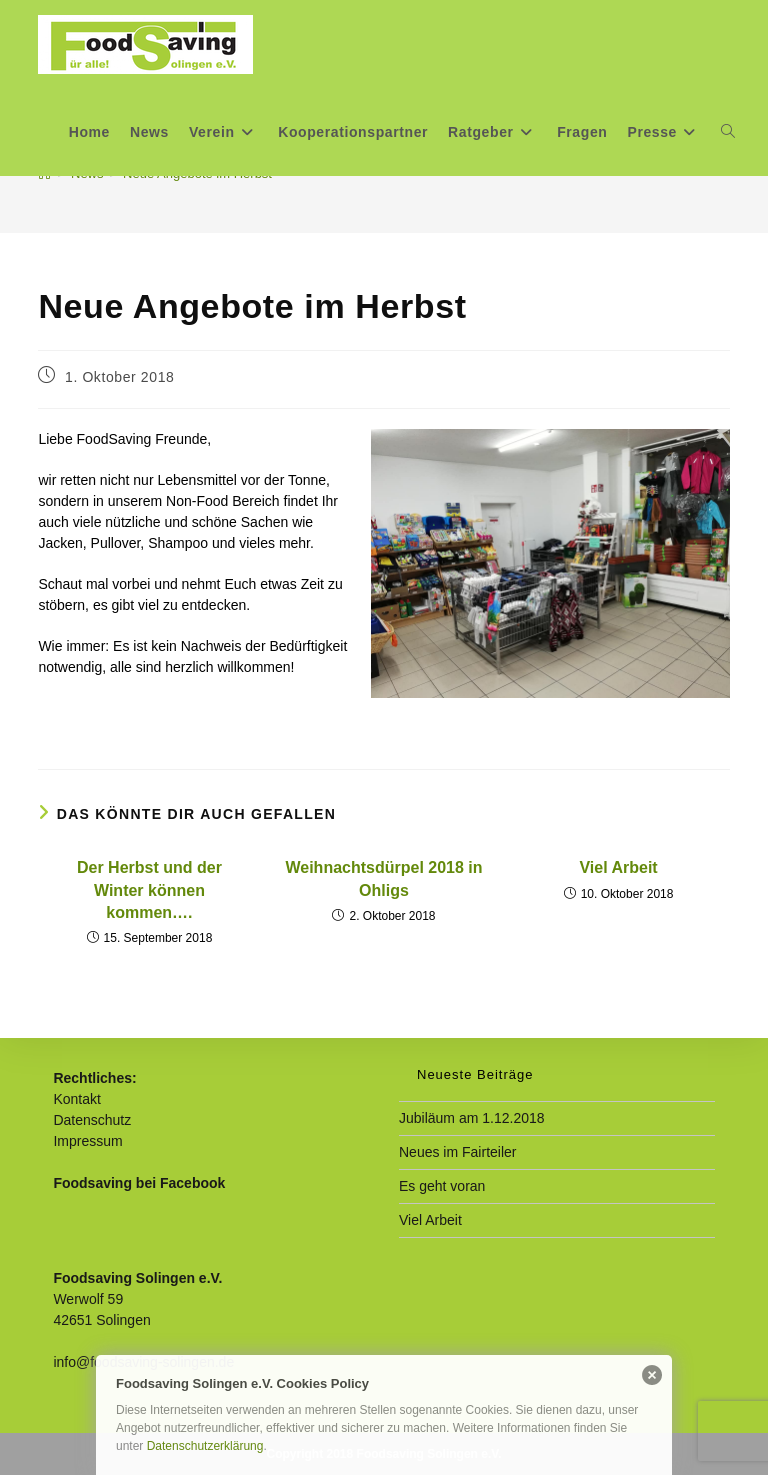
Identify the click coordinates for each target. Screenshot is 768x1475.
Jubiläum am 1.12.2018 (472, 1118)
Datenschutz (92, 1120)
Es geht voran (442, 1186)
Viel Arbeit (618, 867)
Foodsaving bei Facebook (139, 1183)
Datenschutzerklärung (205, 1446)
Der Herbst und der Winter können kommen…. (149, 890)
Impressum (87, 1141)
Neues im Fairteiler (457, 1152)
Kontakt (76, 1099)
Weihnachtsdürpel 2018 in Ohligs (383, 878)
